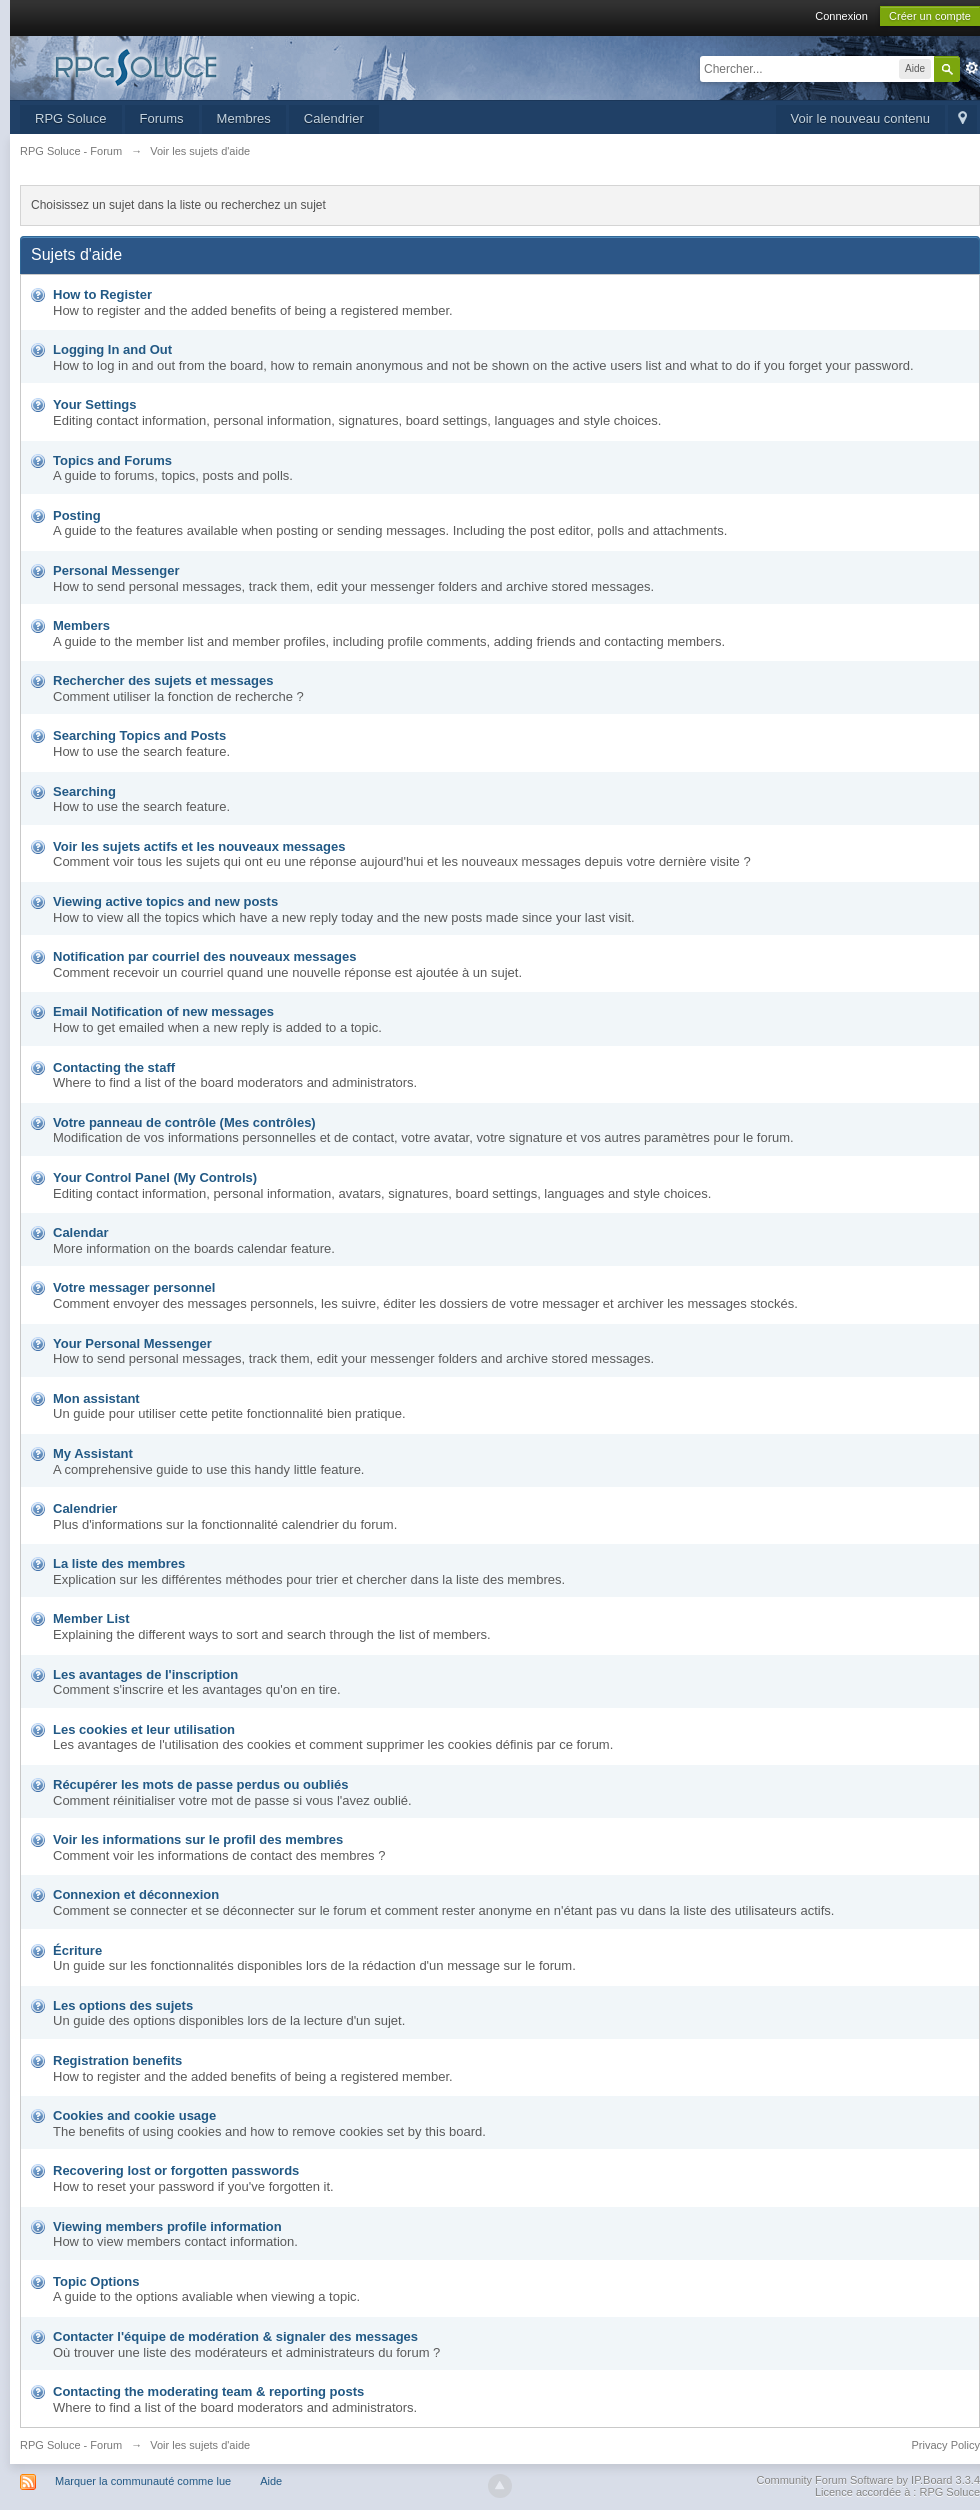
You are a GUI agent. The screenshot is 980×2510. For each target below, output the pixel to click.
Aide (271, 2481)
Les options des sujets (123, 2005)
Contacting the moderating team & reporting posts (208, 2391)
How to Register (102, 294)
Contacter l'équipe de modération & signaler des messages (235, 2336)
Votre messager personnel (134, 1287)
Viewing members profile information (167, 2226)
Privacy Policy (946, 2445)
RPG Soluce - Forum (71, 2445)
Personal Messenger (116, 570)
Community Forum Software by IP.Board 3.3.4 (868, 2480)
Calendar (81, 1232)
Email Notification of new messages (163, 1011)
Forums (162, 118)
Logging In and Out (112, 349)
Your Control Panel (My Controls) (155, 1177)
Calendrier (334, 118)
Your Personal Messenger (132, 1343)
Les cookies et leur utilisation (144, 1729)
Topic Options (96, 2281)
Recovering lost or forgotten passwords (176, 2170)
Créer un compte (930, 16)
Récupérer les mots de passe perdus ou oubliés (200, 1784)
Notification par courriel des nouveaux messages (204, 956)
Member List (91, 1618)
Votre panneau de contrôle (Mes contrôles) (184, 1122)
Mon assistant (96, 1398)
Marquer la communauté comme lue (143, 2481)
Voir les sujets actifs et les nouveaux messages (199, 846)
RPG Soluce (71, 118)
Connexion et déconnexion (136, 1894)
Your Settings (95, 404)
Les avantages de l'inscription (145, 1674)
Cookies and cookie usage (134, 2115)
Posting (77, 515)
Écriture (77, 1950)
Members (81, 625)
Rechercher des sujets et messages (163, 680)
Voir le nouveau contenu (861, 118)
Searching (84, 791)
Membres (244, 118)
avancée (972, 68)
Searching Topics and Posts (139, 735)
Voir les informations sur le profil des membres (198, 1839)
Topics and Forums (112, 460)
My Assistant (93, 1453)
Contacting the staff (114, 1067)
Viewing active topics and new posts (165, 901)
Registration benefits (117, 2060)
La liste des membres (119, 1563)
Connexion (841, 16)
